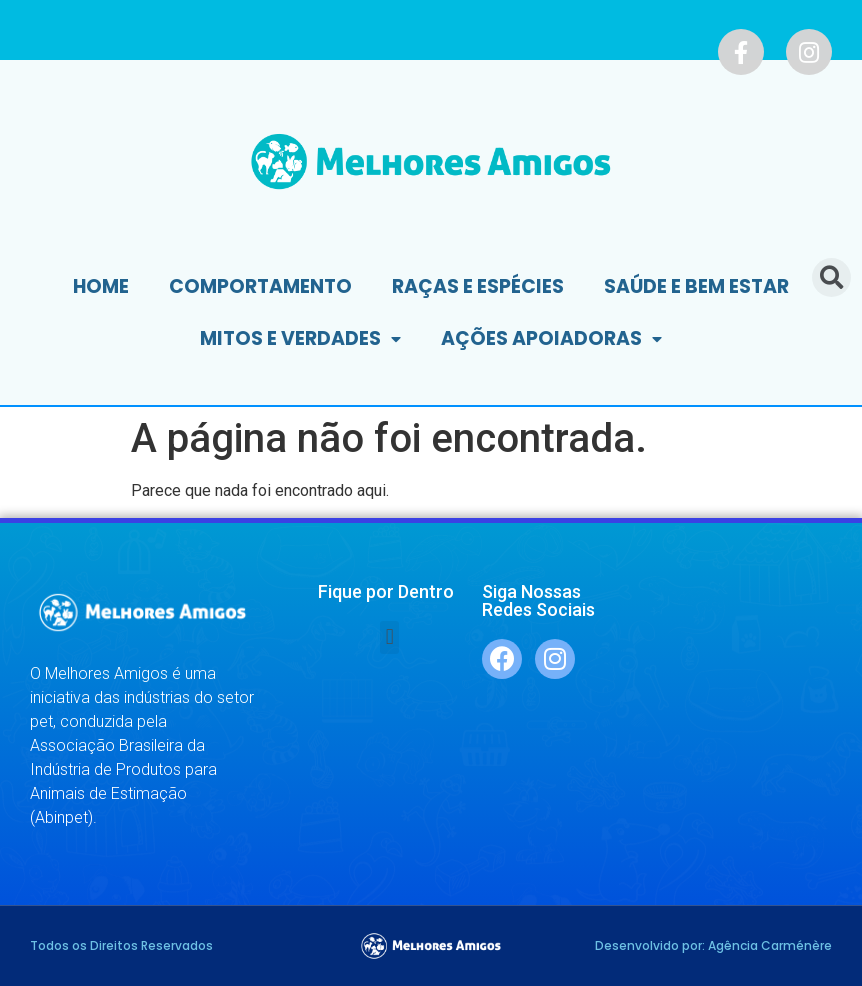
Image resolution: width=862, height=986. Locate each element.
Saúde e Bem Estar (696, 286)
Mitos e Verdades (300, 339)
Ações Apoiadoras (551, 339)
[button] (389, 637)
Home (101, 286)
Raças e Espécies (478, 286)
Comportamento (260, 286)
